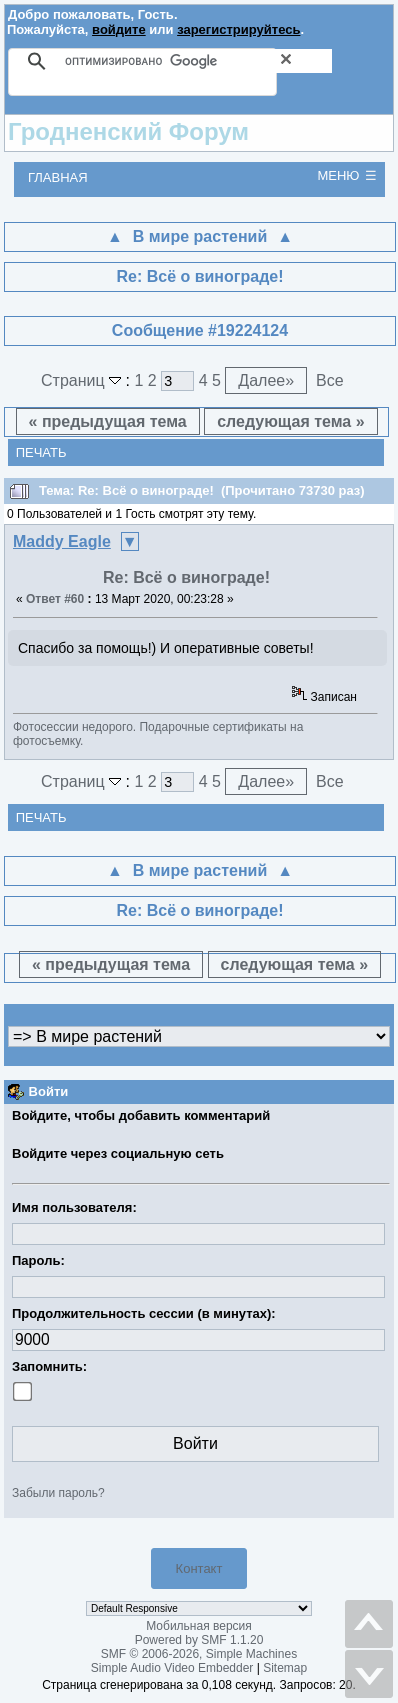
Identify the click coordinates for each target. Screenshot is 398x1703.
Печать (41, 452)
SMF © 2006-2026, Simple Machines (199, 1654)
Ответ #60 (55, 599)
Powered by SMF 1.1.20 (199, 1640)
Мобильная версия (199, 1626)
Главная (58, 177)
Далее (266, 380)
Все (330, 380)
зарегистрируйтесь (238, 29)
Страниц (83, 380)
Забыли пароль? (58, 1493)
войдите (119, 29)
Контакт (199, 1568)
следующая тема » (290, 421)
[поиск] (198, 61)
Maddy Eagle (62, 541)
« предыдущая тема (108, 421)
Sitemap (285, 1668)
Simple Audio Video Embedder (172, 1668)
